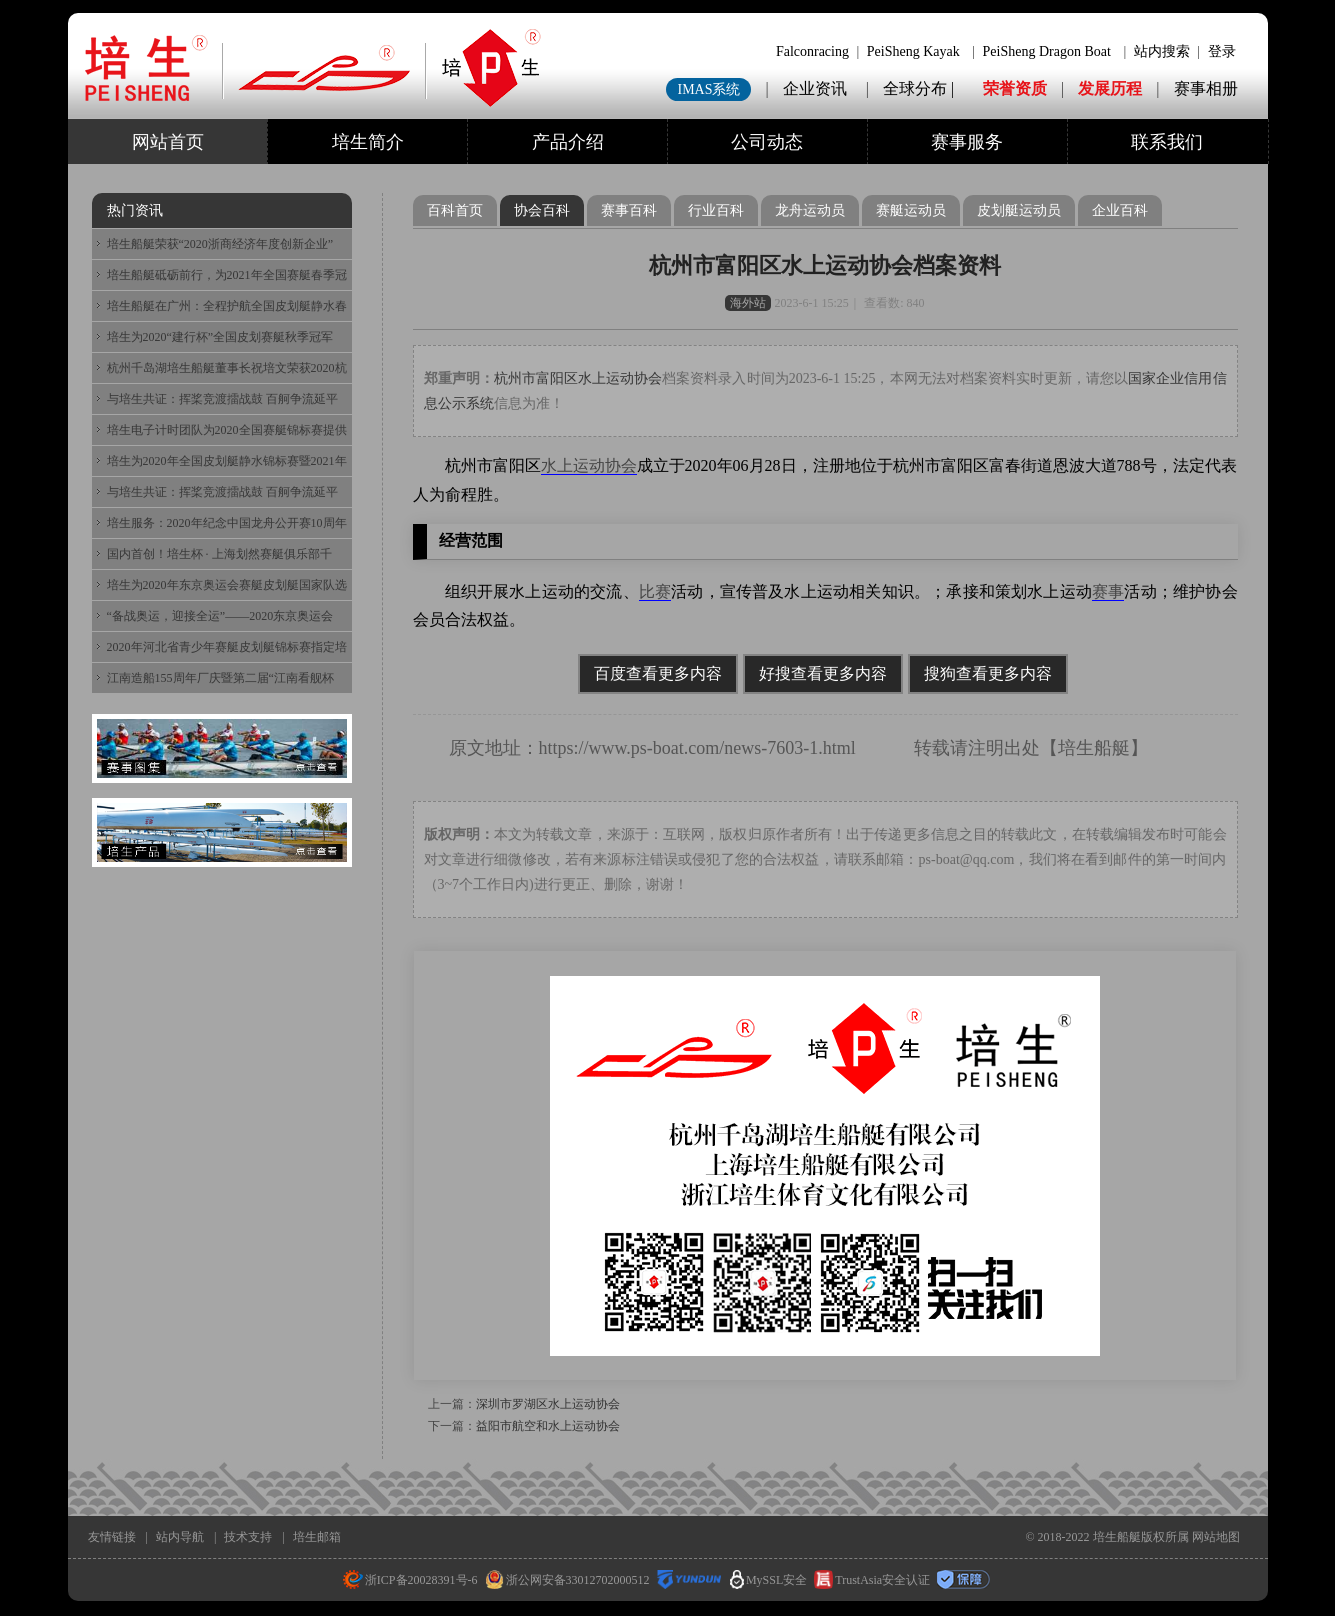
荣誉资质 (1015, 88)
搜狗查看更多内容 (988, 673)
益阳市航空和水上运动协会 (548, 1426)
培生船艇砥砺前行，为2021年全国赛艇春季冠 (227, 275)
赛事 (1108, 591)
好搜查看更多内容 (823, 673)
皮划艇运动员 (1019, 210)
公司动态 (767, 142)
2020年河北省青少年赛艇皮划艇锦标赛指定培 (227, 647)
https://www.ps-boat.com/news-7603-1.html (697, 748)
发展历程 (1110, 88)
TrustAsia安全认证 (872, 1580)
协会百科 (542, 210)
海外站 (748, 303)
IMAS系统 (708, 89)
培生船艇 (1094, 748)
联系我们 (1167, 142)
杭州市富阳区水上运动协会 (578, 378)
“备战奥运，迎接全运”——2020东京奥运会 (220, 616)
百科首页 (455, 210)
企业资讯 (815, 88)
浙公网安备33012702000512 (567, 1580)
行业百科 (716, 210)
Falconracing (812, 51)
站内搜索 (1162, 51)
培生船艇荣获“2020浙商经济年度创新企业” (220, 244)
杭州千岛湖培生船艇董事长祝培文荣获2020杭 (227, 368)
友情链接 (112, 1537)
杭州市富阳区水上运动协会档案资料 (825, 265)
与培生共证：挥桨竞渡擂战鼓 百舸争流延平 (222, 399)
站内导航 (180, 1537)
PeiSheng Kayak (913, 51)
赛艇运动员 (911, 210)
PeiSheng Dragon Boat (1047, 51)
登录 (1222, 51)
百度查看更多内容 (658, 673)
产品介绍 (568, 142)
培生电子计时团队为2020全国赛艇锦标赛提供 (227, 430)
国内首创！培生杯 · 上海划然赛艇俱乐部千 (219, 554)
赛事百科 (629, 210)
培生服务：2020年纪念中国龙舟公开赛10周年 (227, 523)
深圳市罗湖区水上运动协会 (548, 1404)
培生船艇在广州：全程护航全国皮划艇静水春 (227, 306)
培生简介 (368, 142)
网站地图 (1216, 1537)
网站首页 (168, 142)
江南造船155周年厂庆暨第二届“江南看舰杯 (220, 678)
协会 (621, 465)
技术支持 (248, 1537)
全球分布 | (920, 88)
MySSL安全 (768, 1580)
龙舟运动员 (810, 210)
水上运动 (573, 465)
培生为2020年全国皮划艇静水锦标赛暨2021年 (227, 461)
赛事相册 (1206, 88)
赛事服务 (967, 142)
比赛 (655, 591)
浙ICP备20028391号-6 (410, 1580)
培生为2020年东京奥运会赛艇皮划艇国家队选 (227, 585)
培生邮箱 (317, 1537)
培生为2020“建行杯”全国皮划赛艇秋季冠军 (220, 337)
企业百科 (1120, 210)
